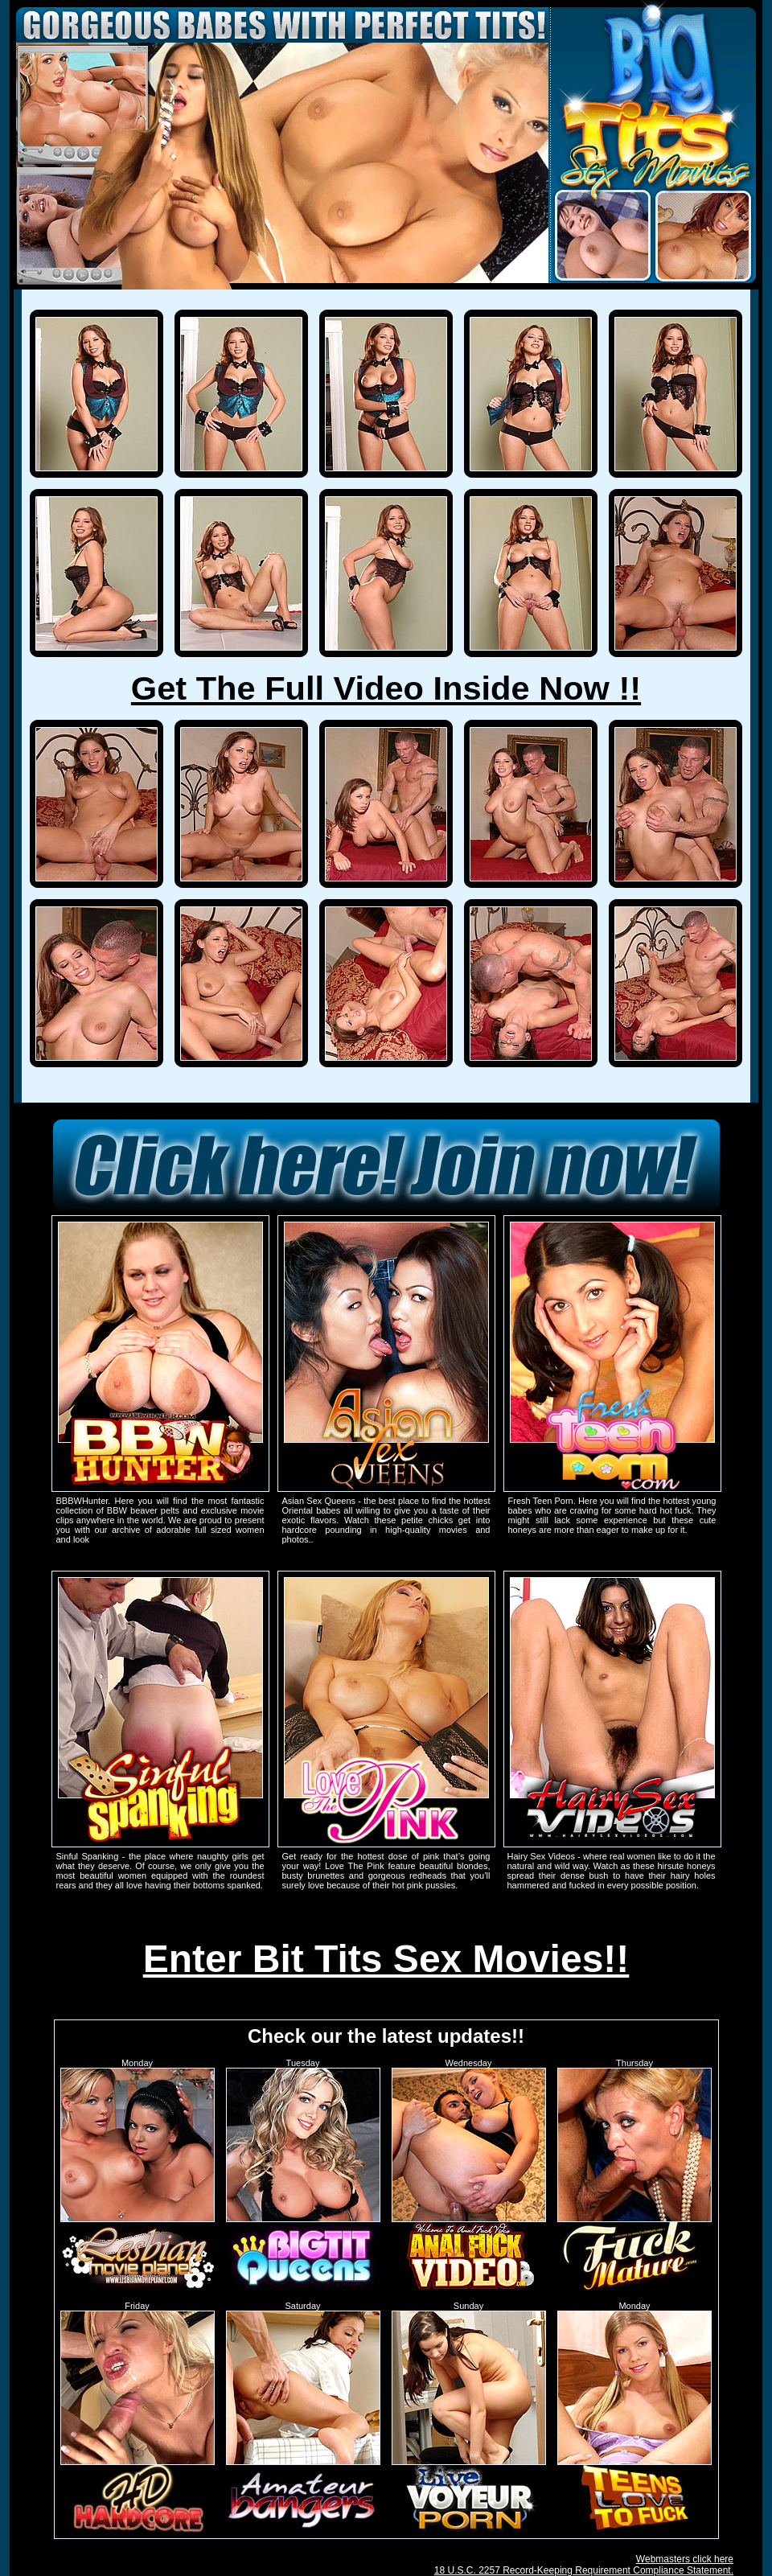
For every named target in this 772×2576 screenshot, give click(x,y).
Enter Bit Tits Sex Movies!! (386, 1958)
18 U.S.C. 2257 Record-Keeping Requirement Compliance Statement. (583, 2570)
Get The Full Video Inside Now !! (386, 688)
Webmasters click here (684, 2559)
